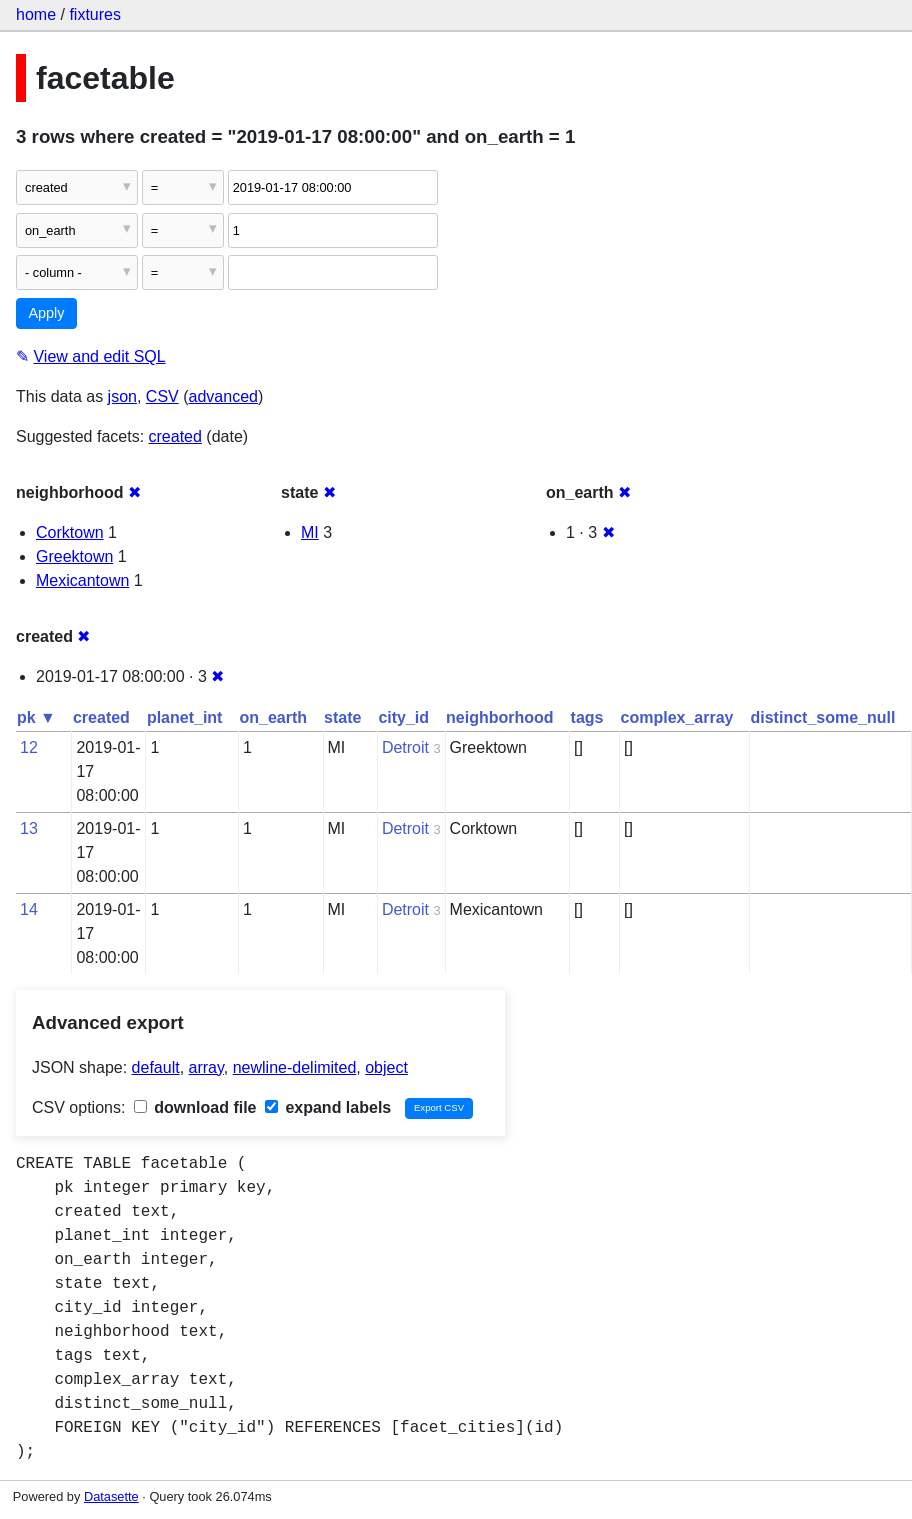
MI (310, 532)
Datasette (111, 1496)
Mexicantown (82, 580)
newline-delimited (295, 1067)
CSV (162, 396)
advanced (223, 396)
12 (29, 747)
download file (195, 1107)
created (175, 436)
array (206, 1067)
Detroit (405, 747)
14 (29, 909)
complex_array (677, 717)
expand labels (328, 1107)
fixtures (95, 14)
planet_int (185, 717)
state (342, 717)
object (386, 1067)
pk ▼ (36, 717)
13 (29, 828)
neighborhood (500, 717)
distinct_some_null (822, 717)
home (36, 14)
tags (587, 717)
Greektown (74, 556)
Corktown (70, 532)
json (122, 396)
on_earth (273, 717)
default (156, 1067)
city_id (403, 717)
